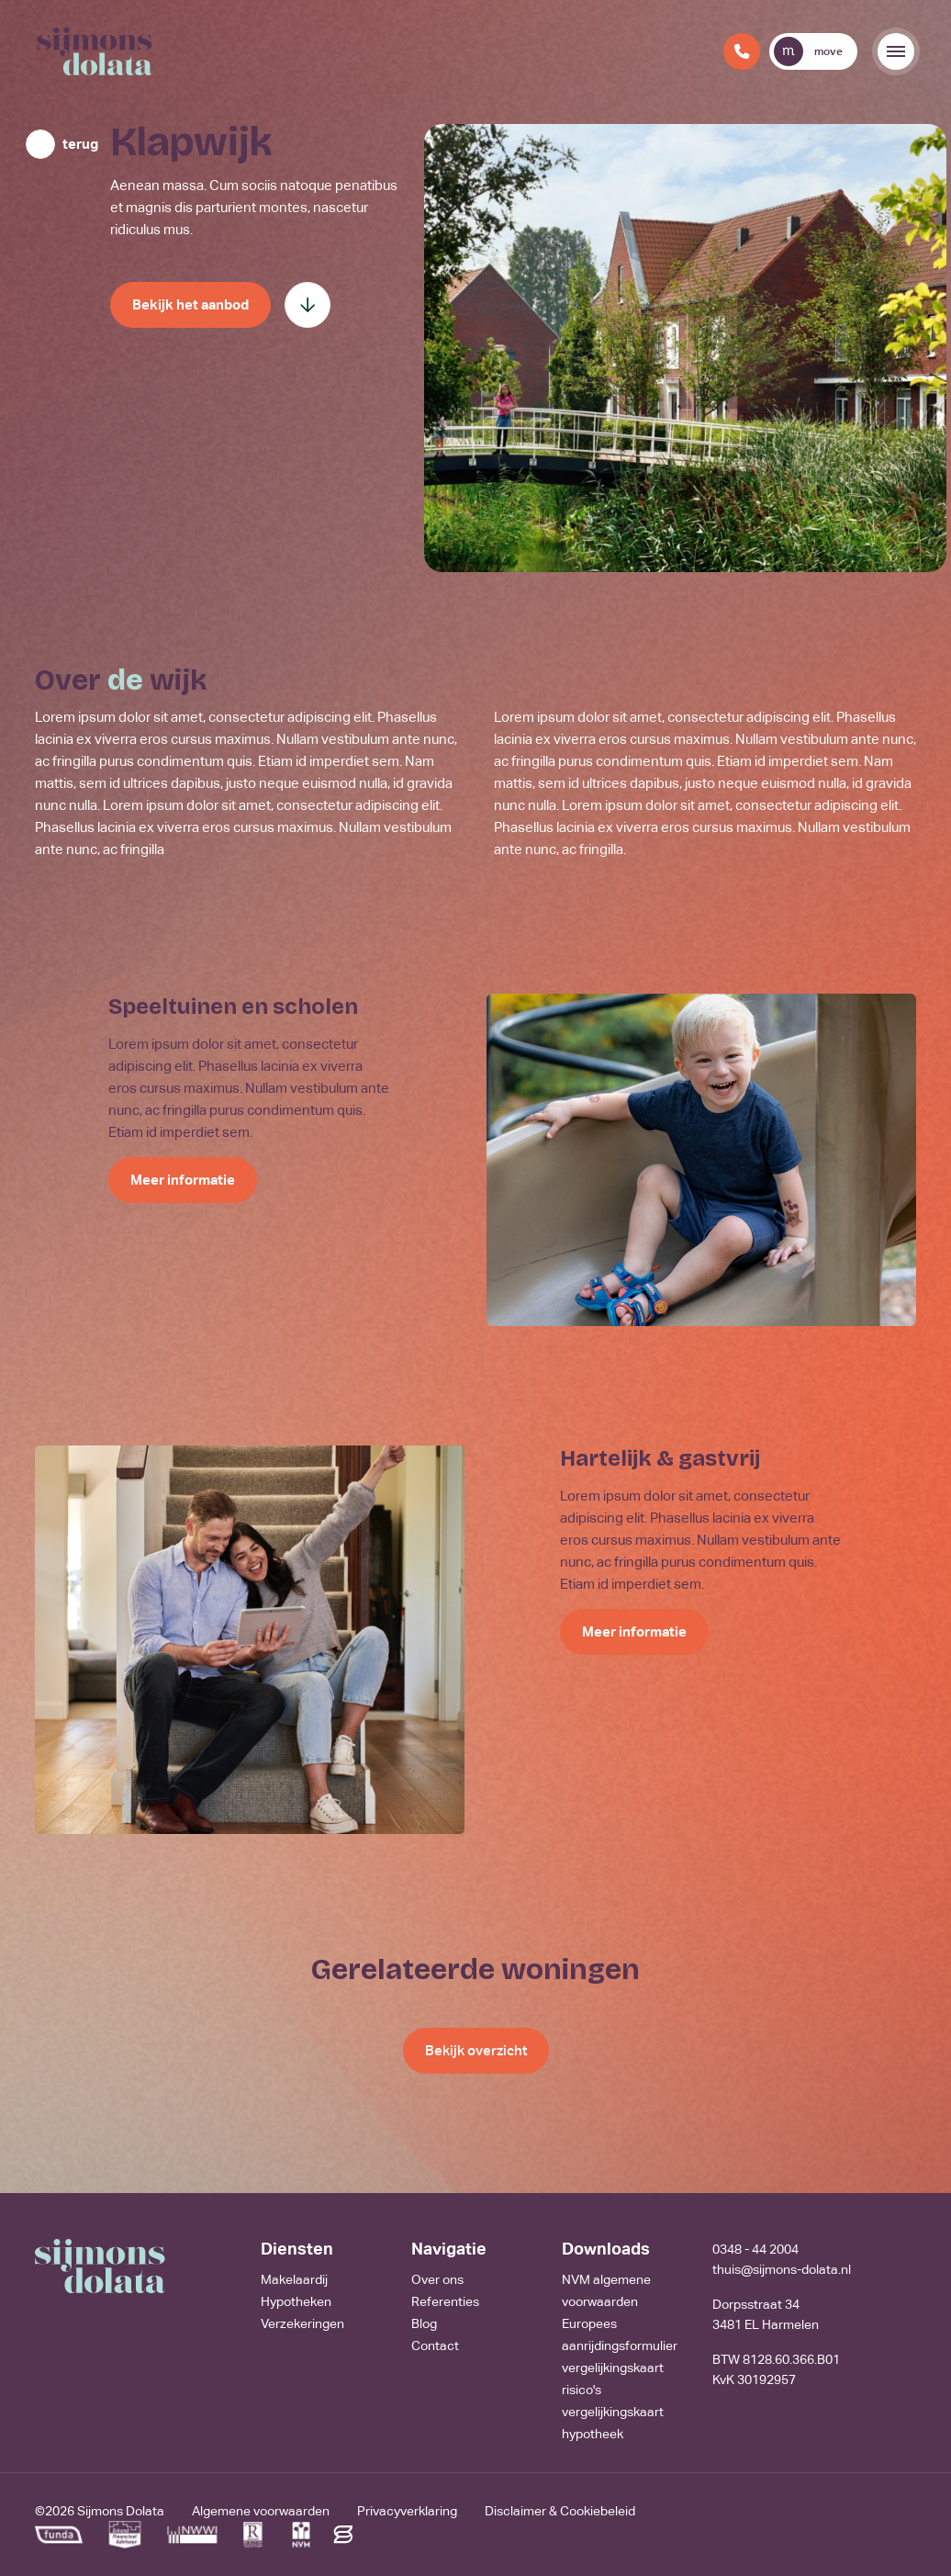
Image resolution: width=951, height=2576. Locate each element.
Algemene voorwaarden (261, 2510)
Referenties (445, 2301)
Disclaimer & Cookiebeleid (560, 2510)
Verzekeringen (302, 2323)
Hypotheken (296, 2301)
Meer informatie (182, 1179)
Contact (435, 2345)
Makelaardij (294, 2279)
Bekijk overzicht (476, 2050)
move (808, 51)
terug (80, 144)
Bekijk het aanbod (190, 304)
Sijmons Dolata (120, 2510)
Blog (424, 2323)
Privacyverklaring (407, 2510)
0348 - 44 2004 (755, 2249)
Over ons (437, 2279)
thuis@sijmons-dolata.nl (781, 2269)
